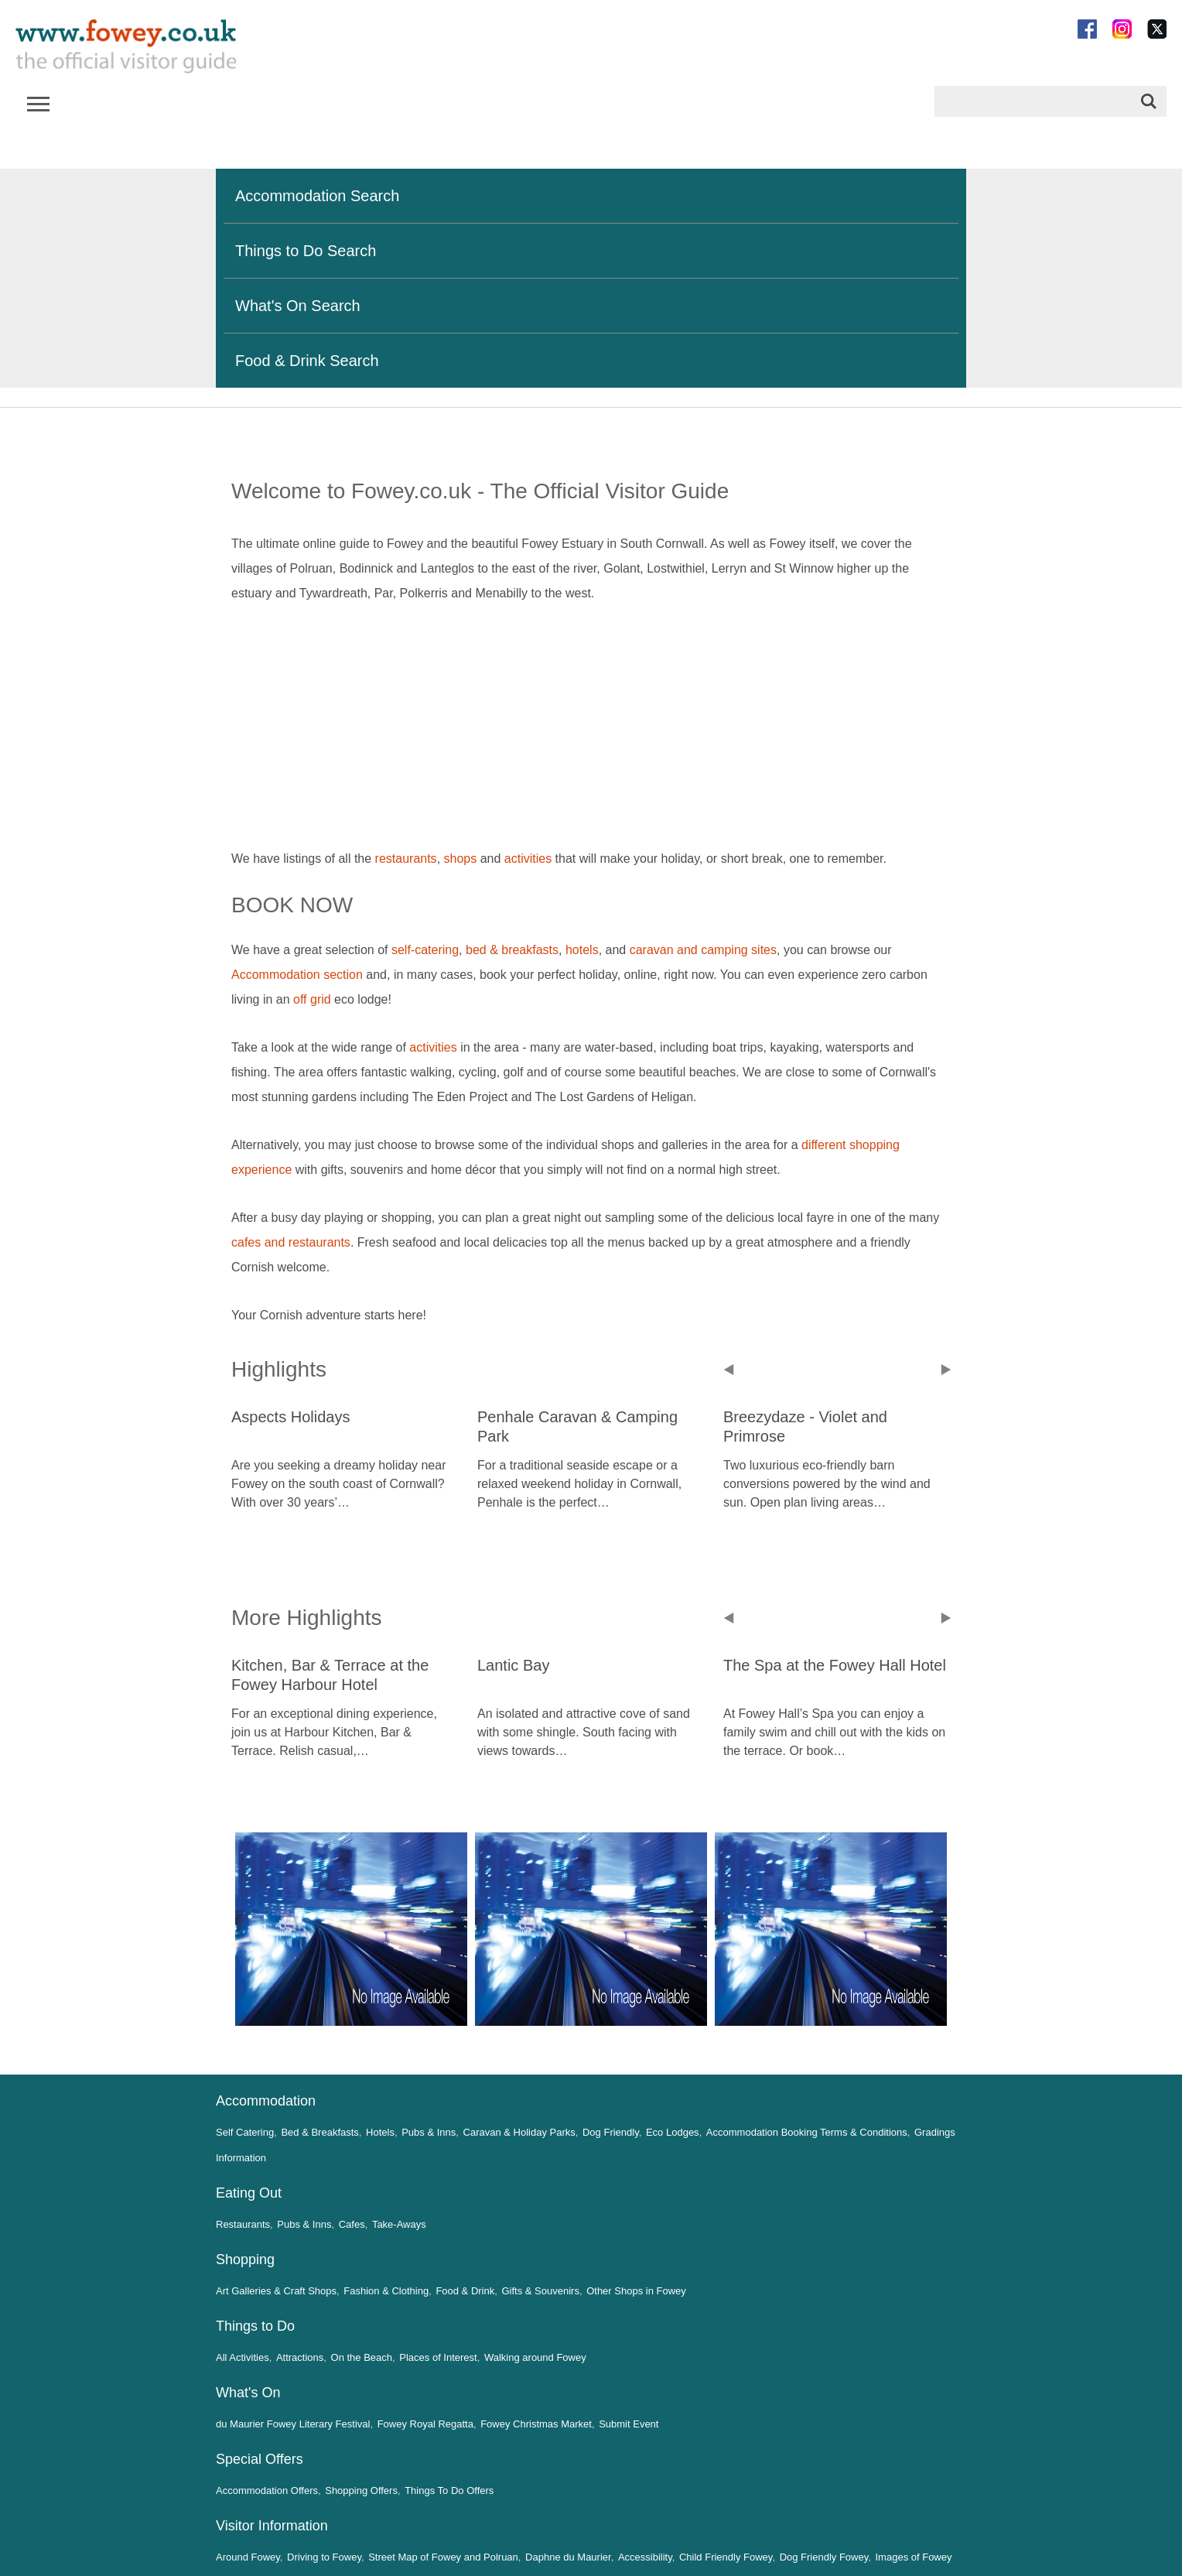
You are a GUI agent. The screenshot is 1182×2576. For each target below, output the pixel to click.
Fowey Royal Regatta (425, 2424)
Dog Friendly (610, 2132)
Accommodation (266, 2101)
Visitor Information (272, 2525)
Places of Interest (438, 2357)
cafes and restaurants (290, 1242)
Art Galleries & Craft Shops (276, 2291)
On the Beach (362, 2357)
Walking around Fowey (535, 2357)
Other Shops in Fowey (635, 2291)
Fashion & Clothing (386, 2291)
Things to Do (255, 2326)
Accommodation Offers (267, 2490)
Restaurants (243, 2224)
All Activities (242, 2357)
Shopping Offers (361, 2490)
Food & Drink (465, 2291)
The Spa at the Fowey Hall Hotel (834, 1665)
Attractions (299, 2357)
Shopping (245, 2259)
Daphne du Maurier (568, 2557)
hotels (582, 949)
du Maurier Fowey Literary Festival (293, 2424)
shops (460, 858)
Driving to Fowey (324, 2557)
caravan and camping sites (703, 949)
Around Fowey (248, 2557)
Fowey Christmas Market (536, 2424)
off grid (312, 999)
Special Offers (259, 2459)
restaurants (406, 858)
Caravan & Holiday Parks (519, 2132)
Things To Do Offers (449, 2490)
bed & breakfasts (512, 949)
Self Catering (245, 2132)
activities (528, 858)
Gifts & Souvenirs (540, 2291)
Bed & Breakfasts (319, 2132)
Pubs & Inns (428, 2132)
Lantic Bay (513, 1665)
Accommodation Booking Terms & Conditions (806, 2132)
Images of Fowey (913, 2557)
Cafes (352, 2224)
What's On (248, 2392)
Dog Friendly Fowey (824, 2557)
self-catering (425, 949)
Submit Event (628, 2424)
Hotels (380, 2132)
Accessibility (645, 2557)
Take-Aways (399, 2224)
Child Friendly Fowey (725, 2557)
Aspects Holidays (290, 1416)
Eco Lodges (672, 2132)
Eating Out (249, 2193)
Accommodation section (298, 974)
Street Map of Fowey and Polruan (443, 2557)
